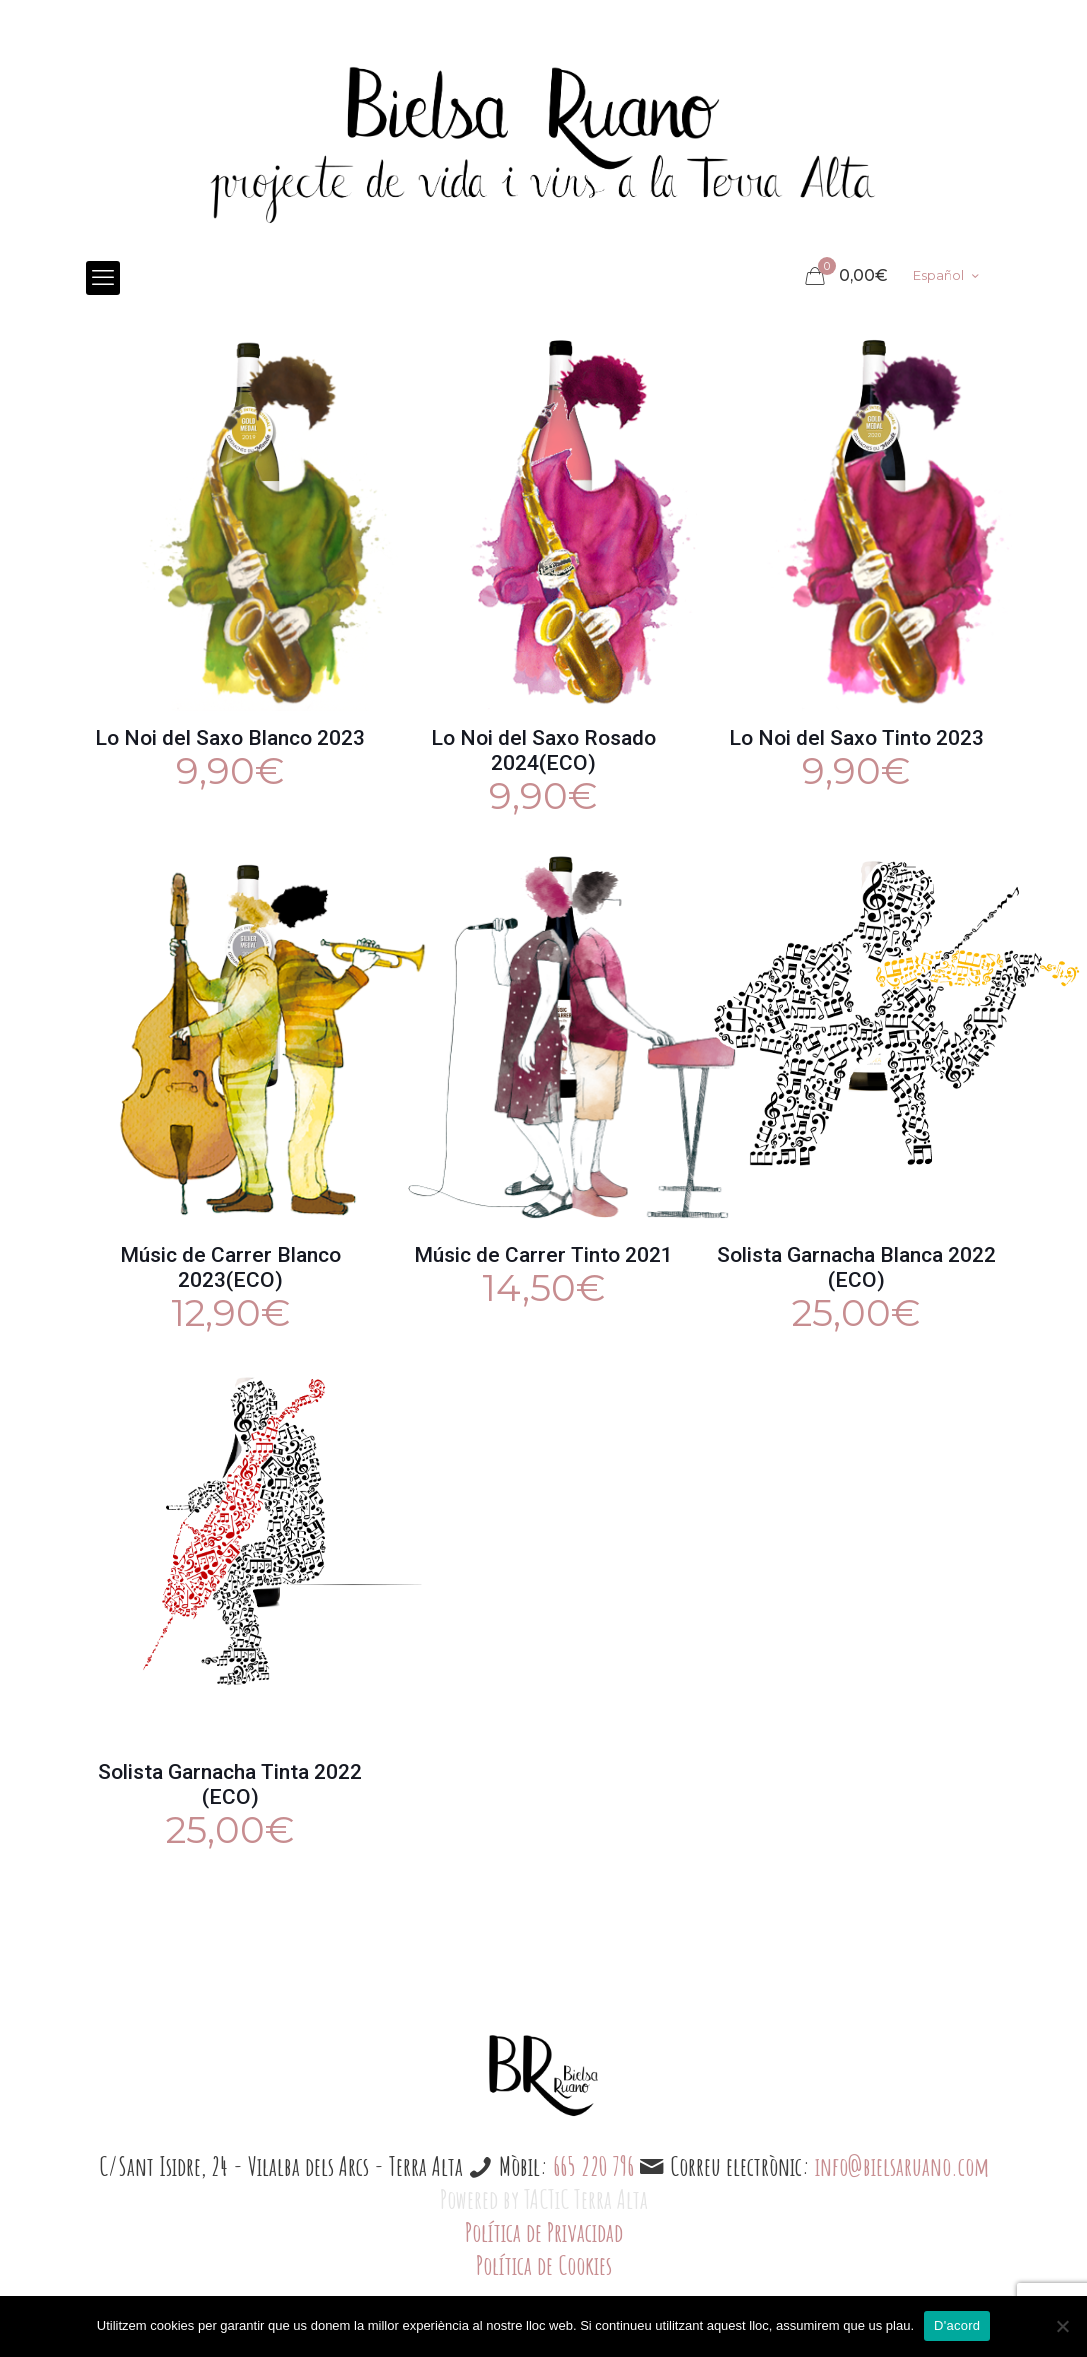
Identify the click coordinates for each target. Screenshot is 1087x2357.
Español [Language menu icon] (948, 275)
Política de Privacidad (544, 2232)
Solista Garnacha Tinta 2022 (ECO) (230, 1784)
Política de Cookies (544, 2265)
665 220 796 (593, 2166)
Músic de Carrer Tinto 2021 (543, 1255)
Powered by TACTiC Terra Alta (544, 2199)
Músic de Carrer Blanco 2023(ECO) (230, 1267)
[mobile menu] (103, 278)
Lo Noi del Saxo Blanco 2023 (230, 738)
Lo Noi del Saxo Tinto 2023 (856, 738)
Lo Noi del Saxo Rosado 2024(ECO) (543, 750)
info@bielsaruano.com (902, 2166)
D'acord (957, 2325)
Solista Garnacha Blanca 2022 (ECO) (856, 1267)
